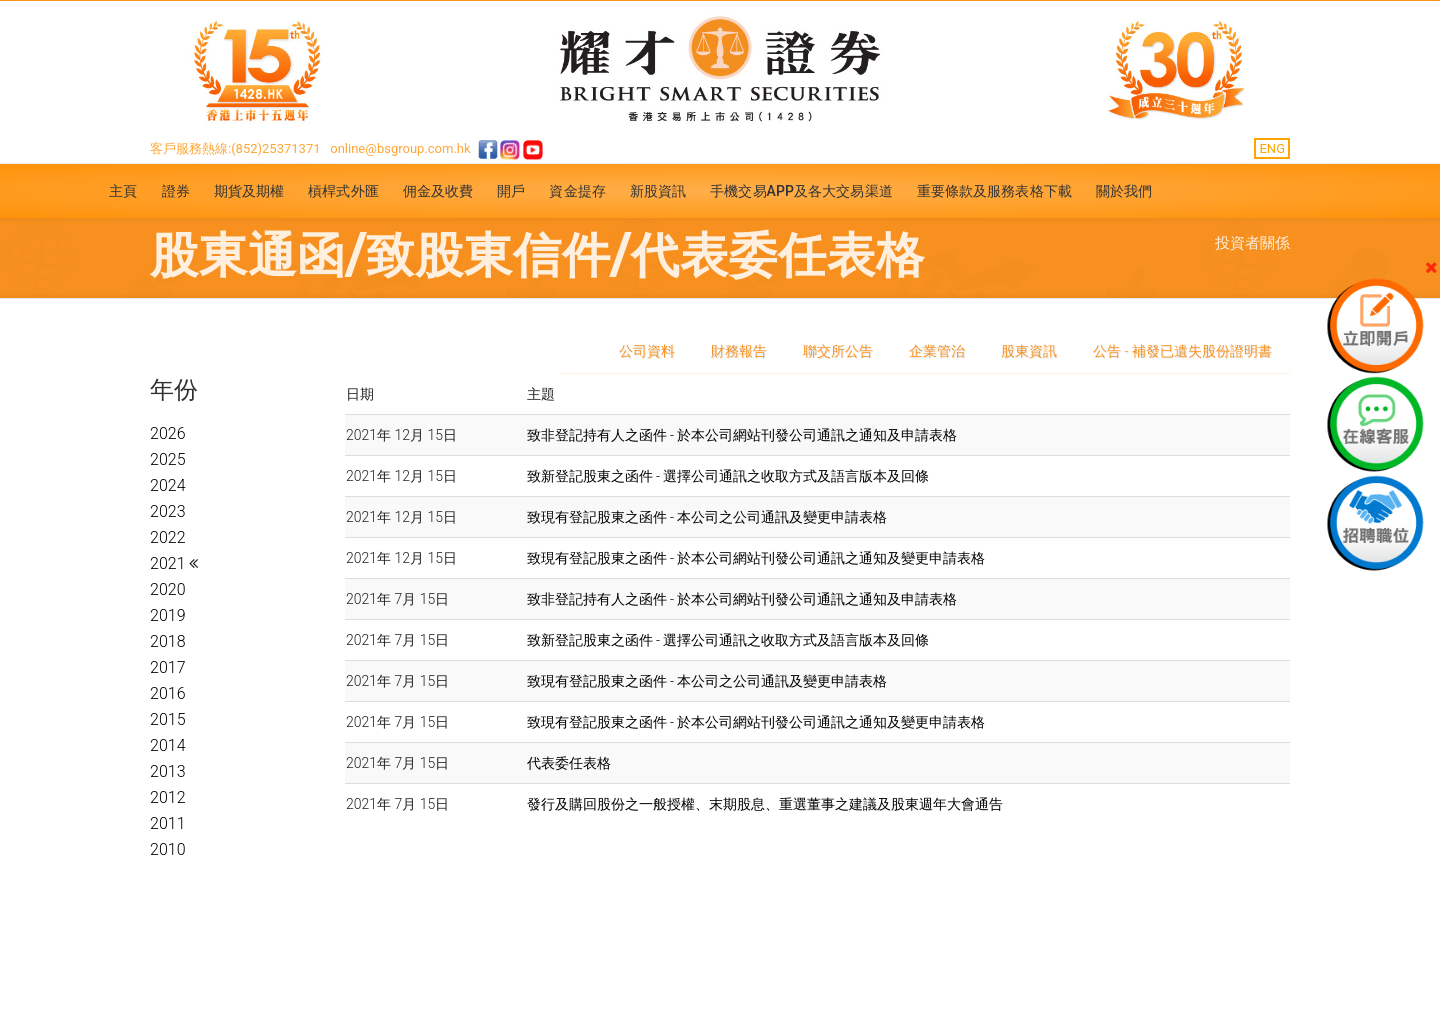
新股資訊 (658, 191)
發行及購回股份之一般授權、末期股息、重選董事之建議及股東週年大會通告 (765, 804)
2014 (168, 745)
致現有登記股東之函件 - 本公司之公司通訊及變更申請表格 (707, 517)
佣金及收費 (438, 191)
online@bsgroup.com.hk (400, 148)
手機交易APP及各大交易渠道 (801, 191)
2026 (168, 433)
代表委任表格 (569, 763)
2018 (168, 641)
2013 (168, 771)
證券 (176, 191)
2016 (168, 693)
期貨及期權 (249, 191)
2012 (168, 797)
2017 (168, 667)
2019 (168, 615)
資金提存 (577, 191)
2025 (168, 459)
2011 (168, 823)
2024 (168, 485)
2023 (168, 511)
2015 (168, 719)
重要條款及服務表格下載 (994, 191)
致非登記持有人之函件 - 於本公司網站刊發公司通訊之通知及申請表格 (742, 435)
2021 (169, 563)
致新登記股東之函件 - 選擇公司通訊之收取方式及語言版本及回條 (728, 476)
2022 (168, 537)
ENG (1272, 148)
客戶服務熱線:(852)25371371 (235, 148)
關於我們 (1124, 191)
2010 (168, 849)
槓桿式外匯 (343, 191)
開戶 (511, 191)
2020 (168, 589)
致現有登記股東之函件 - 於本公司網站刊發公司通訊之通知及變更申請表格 (756, 558)
